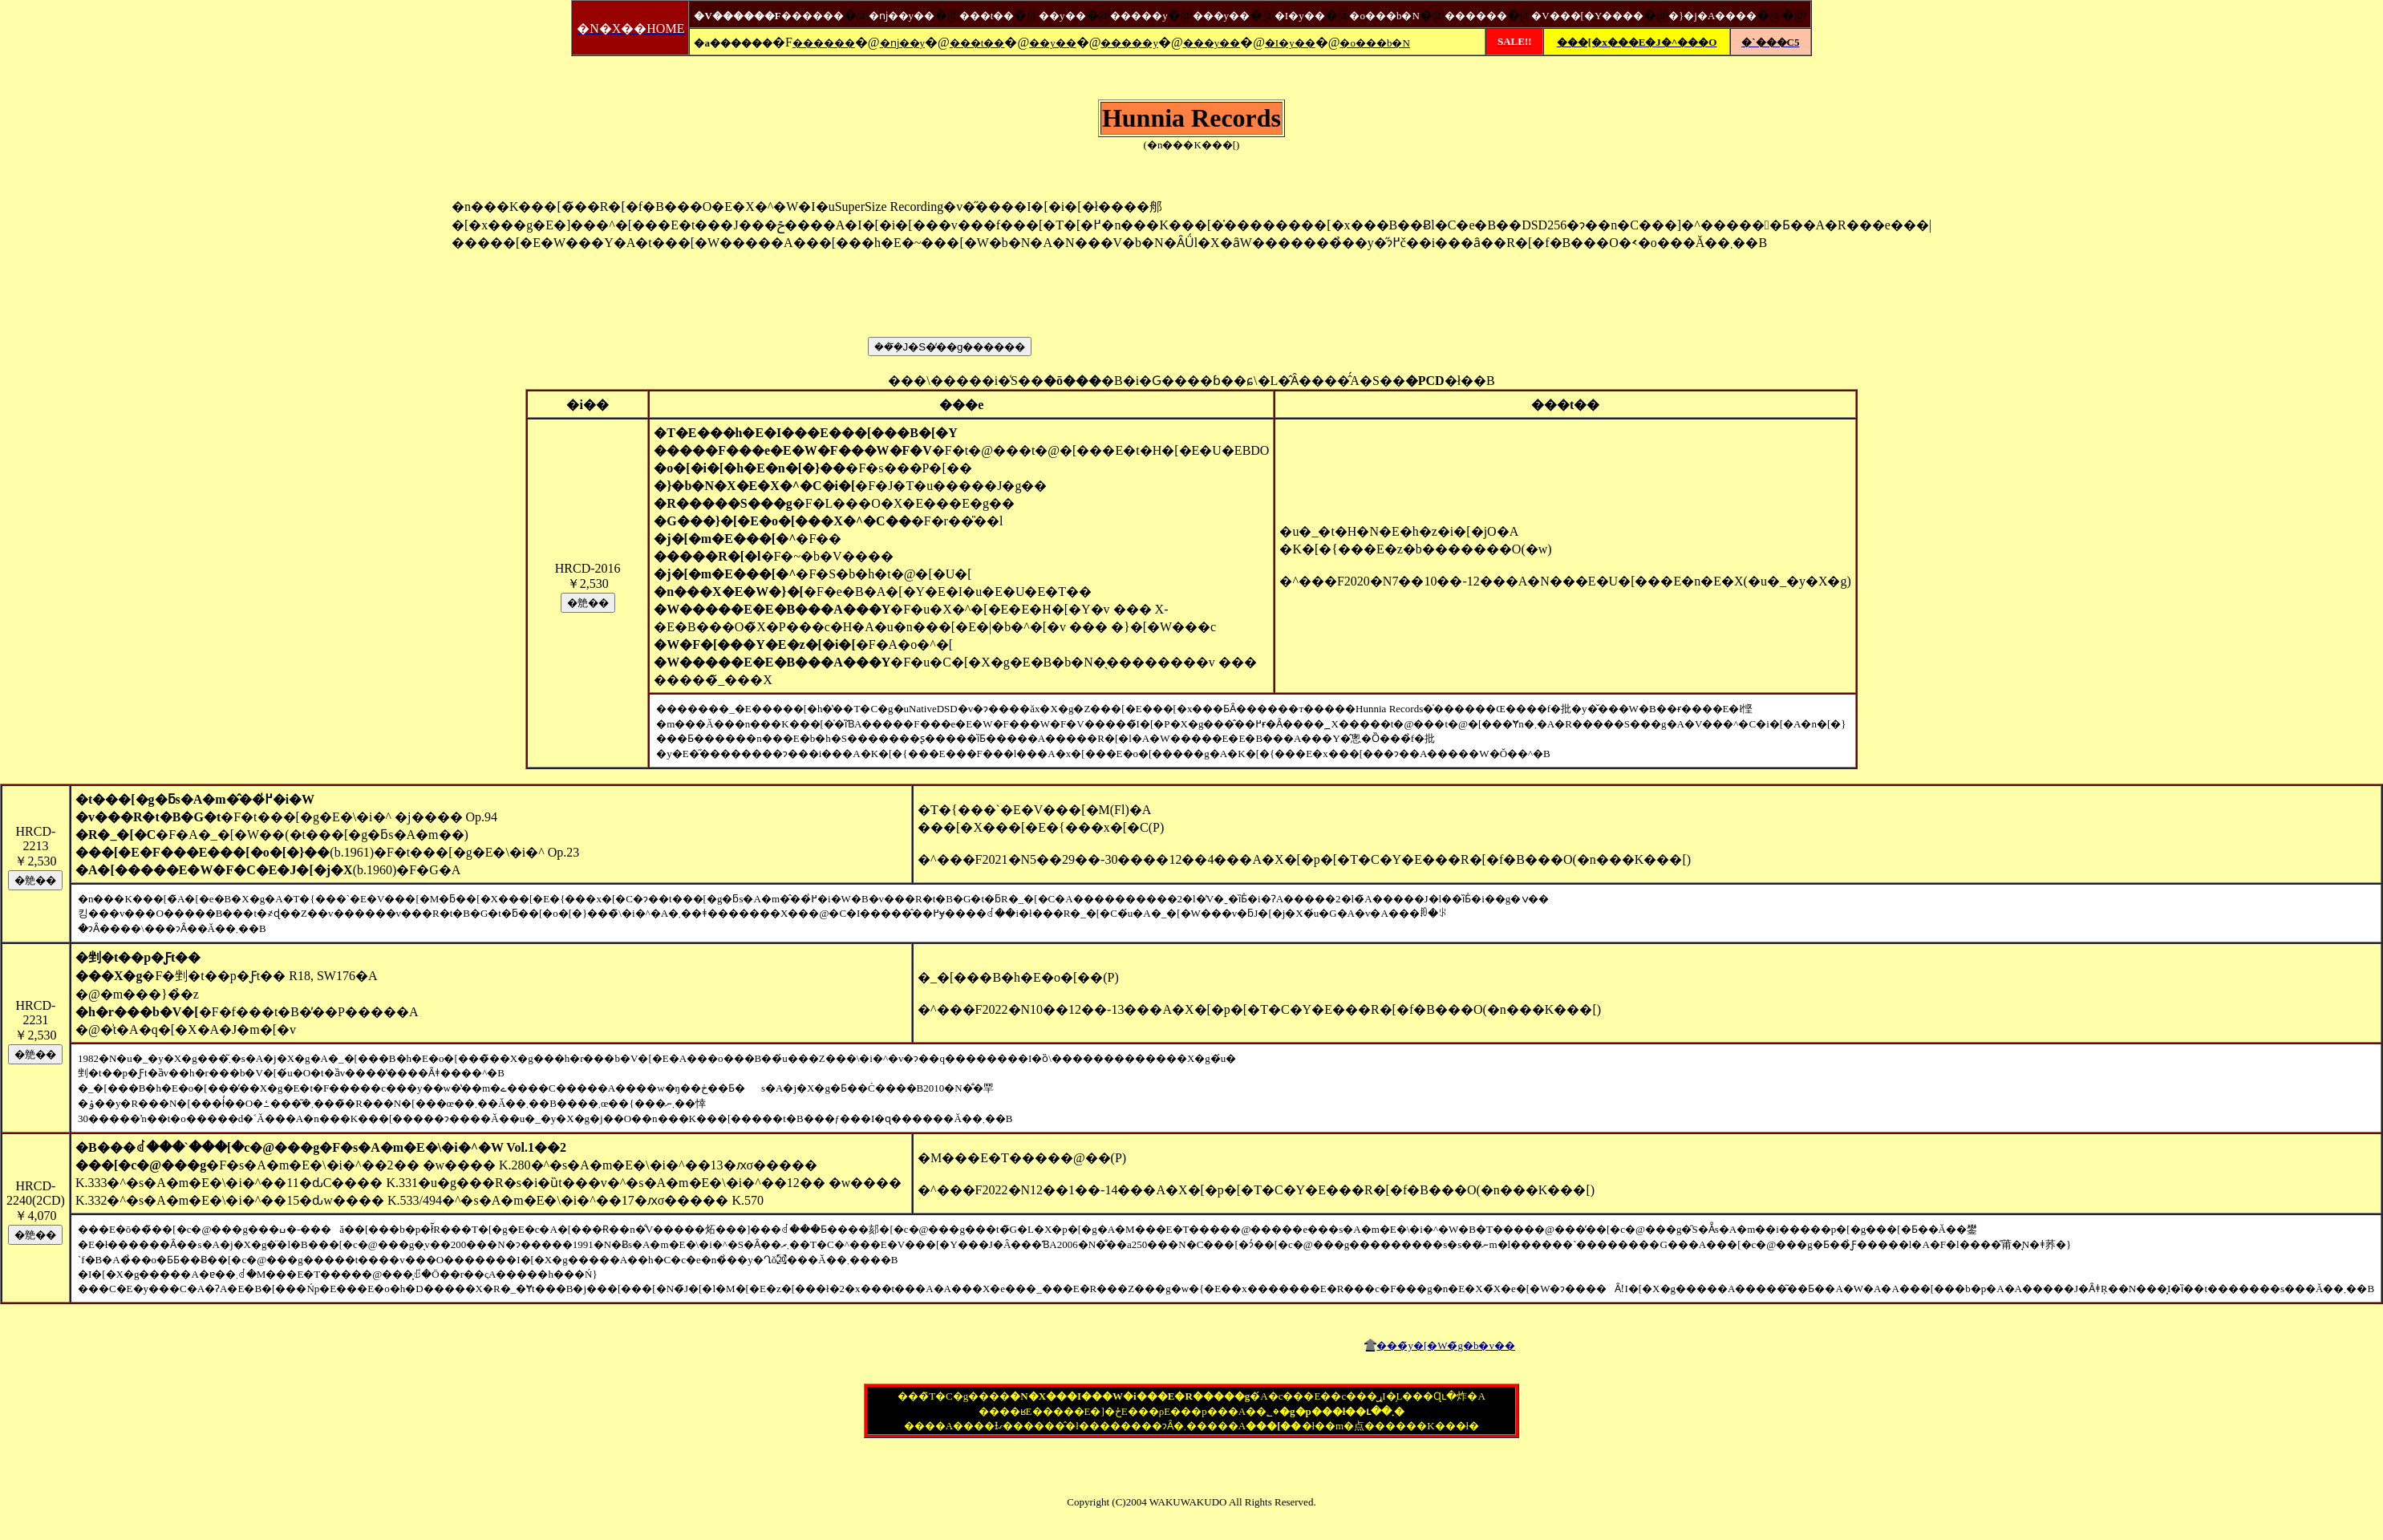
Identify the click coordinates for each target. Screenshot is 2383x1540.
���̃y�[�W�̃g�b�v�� (1445, 1345)
